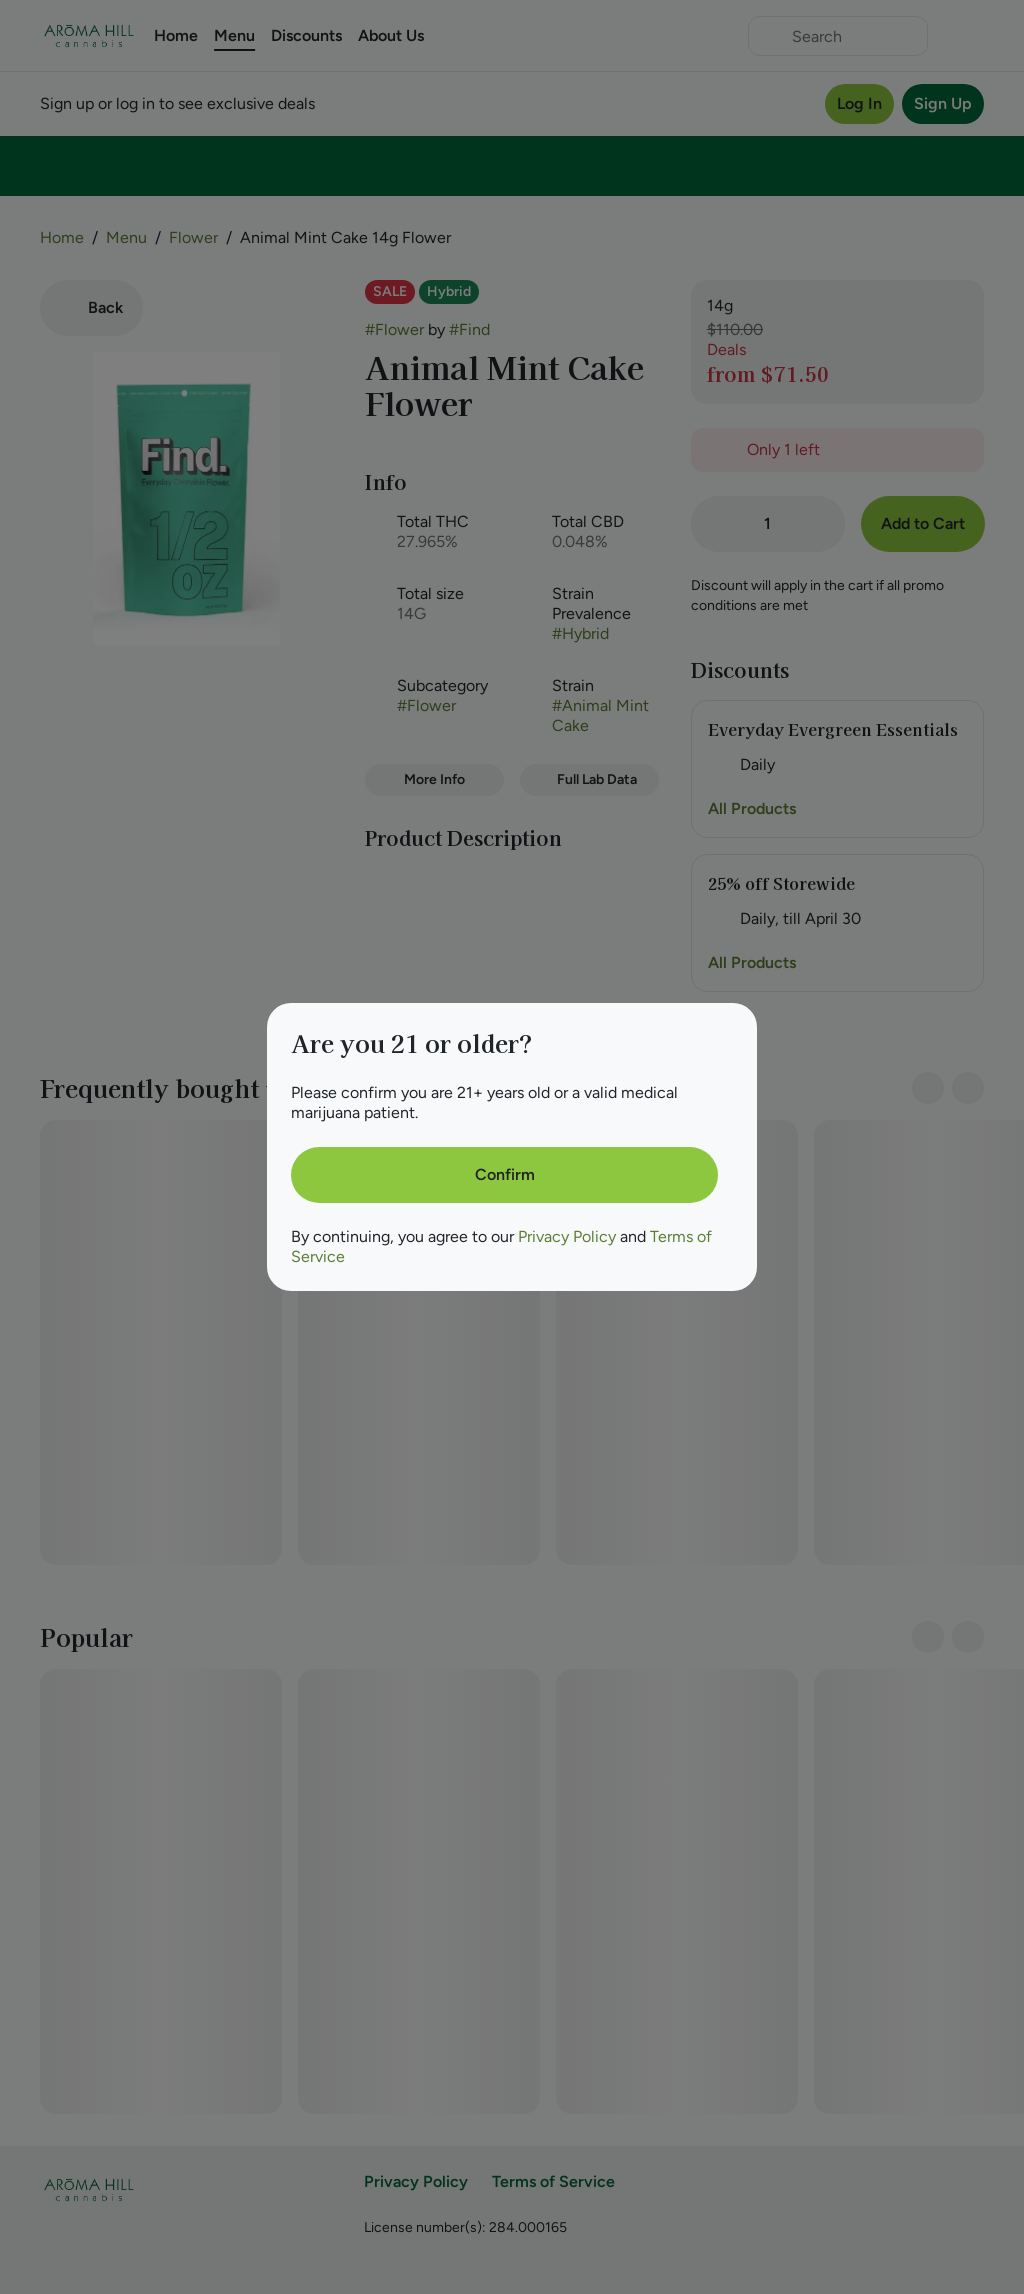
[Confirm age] (504, 1175)
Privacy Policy (567, 1236)
